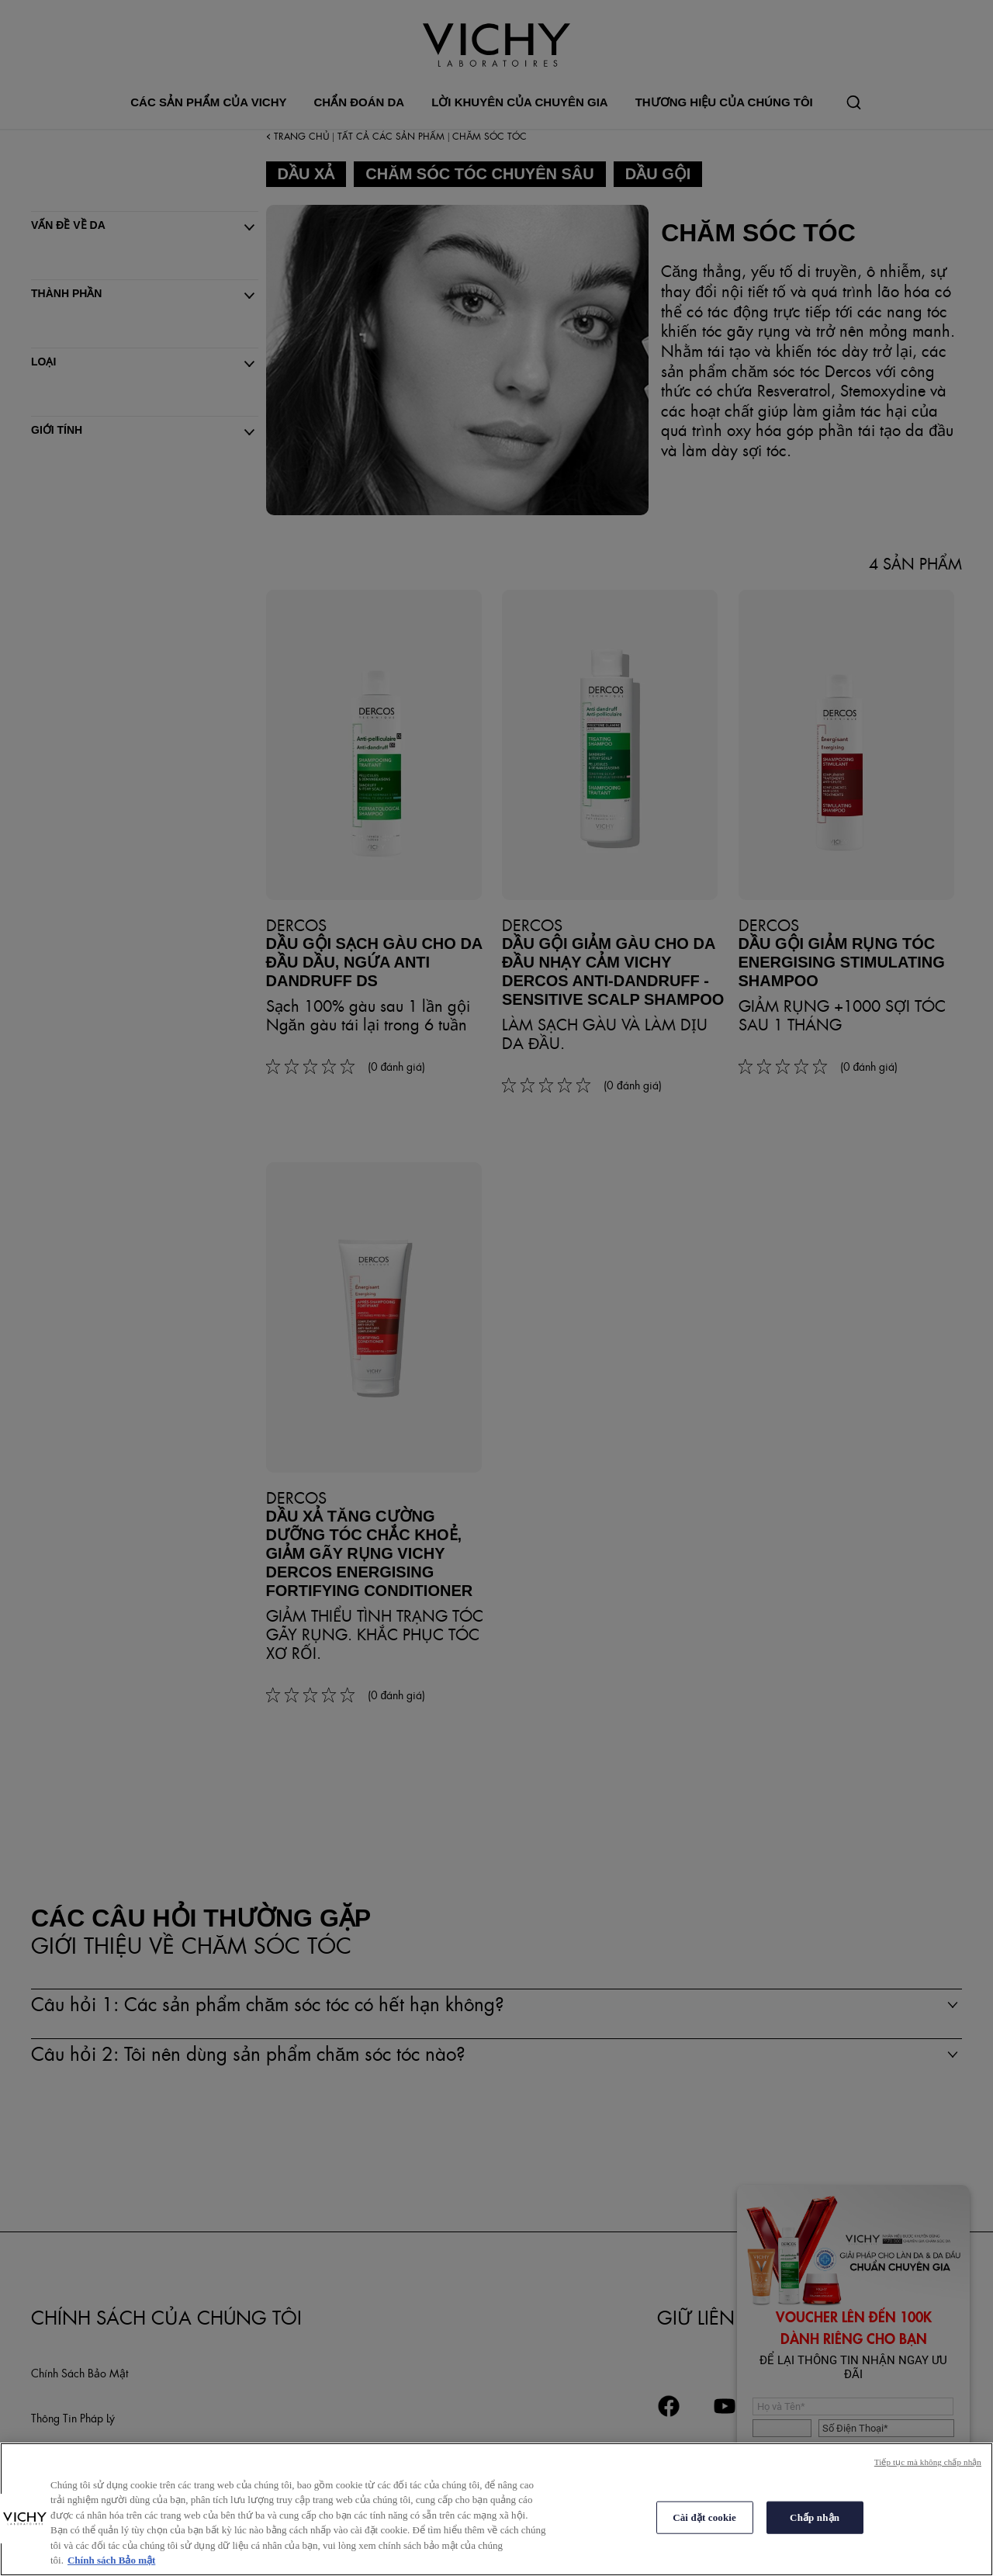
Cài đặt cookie (704, 2517)
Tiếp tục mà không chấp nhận (927, 2462)
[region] (496, 2509)
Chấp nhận (814, 2517)
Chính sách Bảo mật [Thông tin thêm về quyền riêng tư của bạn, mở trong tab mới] (111, 2560)
